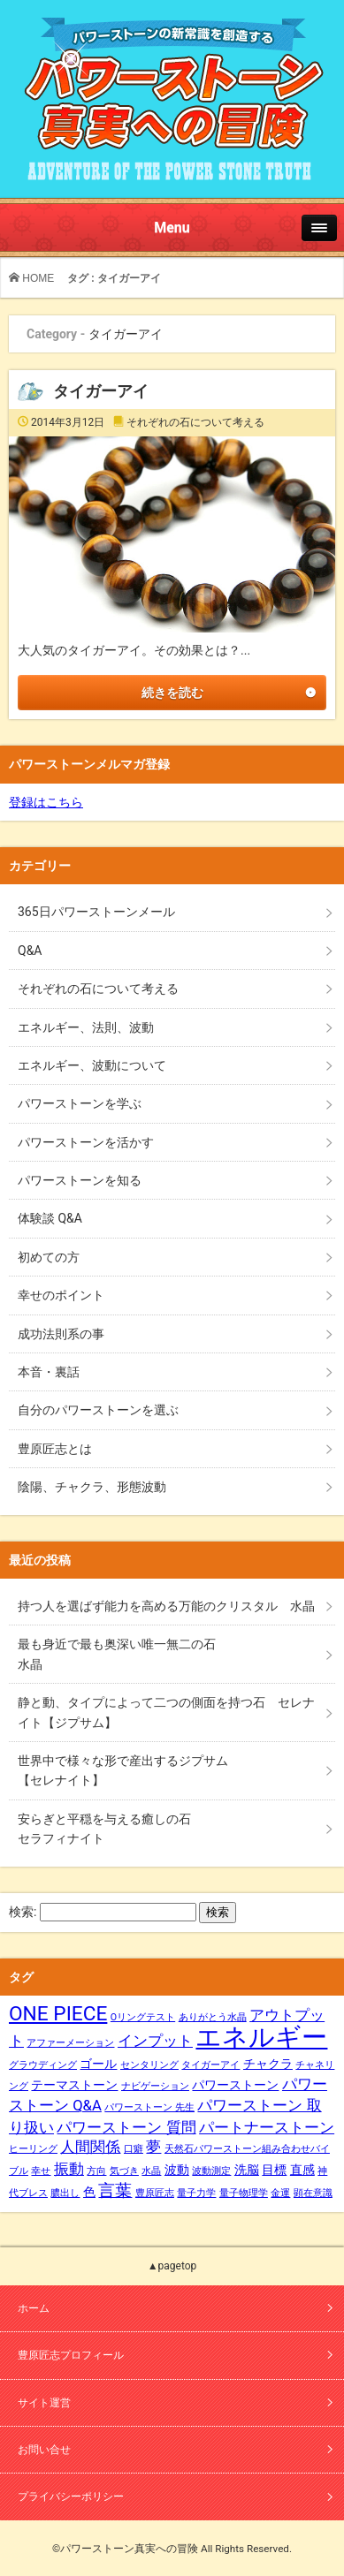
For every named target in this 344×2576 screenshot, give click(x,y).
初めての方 (49, 1257)
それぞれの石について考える (195, 422)
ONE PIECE (58, 2014)
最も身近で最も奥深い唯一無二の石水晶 (117, 1654)
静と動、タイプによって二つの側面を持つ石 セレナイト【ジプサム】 (166, 1712)
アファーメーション (70, 2043)
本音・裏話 (49, 1372)
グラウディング (43, 2065)
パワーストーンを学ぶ (79, 1103)
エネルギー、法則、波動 (86, 1027)
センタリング (149, 2065)
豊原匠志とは (55, 1449)
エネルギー (261, 2037)
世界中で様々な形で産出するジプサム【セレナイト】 (123, 1770)
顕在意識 (313, 2193)
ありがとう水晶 (213, 2017)
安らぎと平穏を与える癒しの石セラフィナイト (104, 1828)
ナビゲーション (155, 2086)
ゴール (98, 2064)
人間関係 (90, 2147)
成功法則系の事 (61, 1334)
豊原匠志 (154, 2193)
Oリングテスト (143, 2017)
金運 (280, 2193)
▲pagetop (172, 2266)
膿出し (65, 2193)
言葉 (115, 2191)
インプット (155, 2041)
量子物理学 (243, 2193)
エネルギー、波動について (92, 1065)
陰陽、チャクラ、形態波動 (92, 1487)
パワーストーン (235, 2085)
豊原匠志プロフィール (71, 2355)
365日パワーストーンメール (96, 912)
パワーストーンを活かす (86, 1142)
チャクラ (268, 2064)
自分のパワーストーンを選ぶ (98, 1410)
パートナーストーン (266, 2127)
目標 (274, 2170)
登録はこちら (46, 802)
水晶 (151, 2171)
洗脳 (246, 2170)
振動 (69, 2169)
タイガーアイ (101, 391)
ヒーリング (33, 2149)
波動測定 (211, 2171)
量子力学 (196, 2193)
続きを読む (172, 693)
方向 (96, 2171)
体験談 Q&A (50, 1218)
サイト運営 (44, 2403)
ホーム (34, 2308)
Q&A (30, 950)
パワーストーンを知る (79, 1180)
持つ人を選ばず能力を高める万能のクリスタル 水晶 (166, 1606)
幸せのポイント (61, 1295)
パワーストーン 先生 (149, 2107)
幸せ (40, 2171)
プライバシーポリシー (71, 2496)
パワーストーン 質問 (126, 2127)
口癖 (133, 2149)
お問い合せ (44, 2449)
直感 (302, 2170)
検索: (22, 1912)
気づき (124, 2171)
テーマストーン (74, 2085)
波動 (176, 2170)
